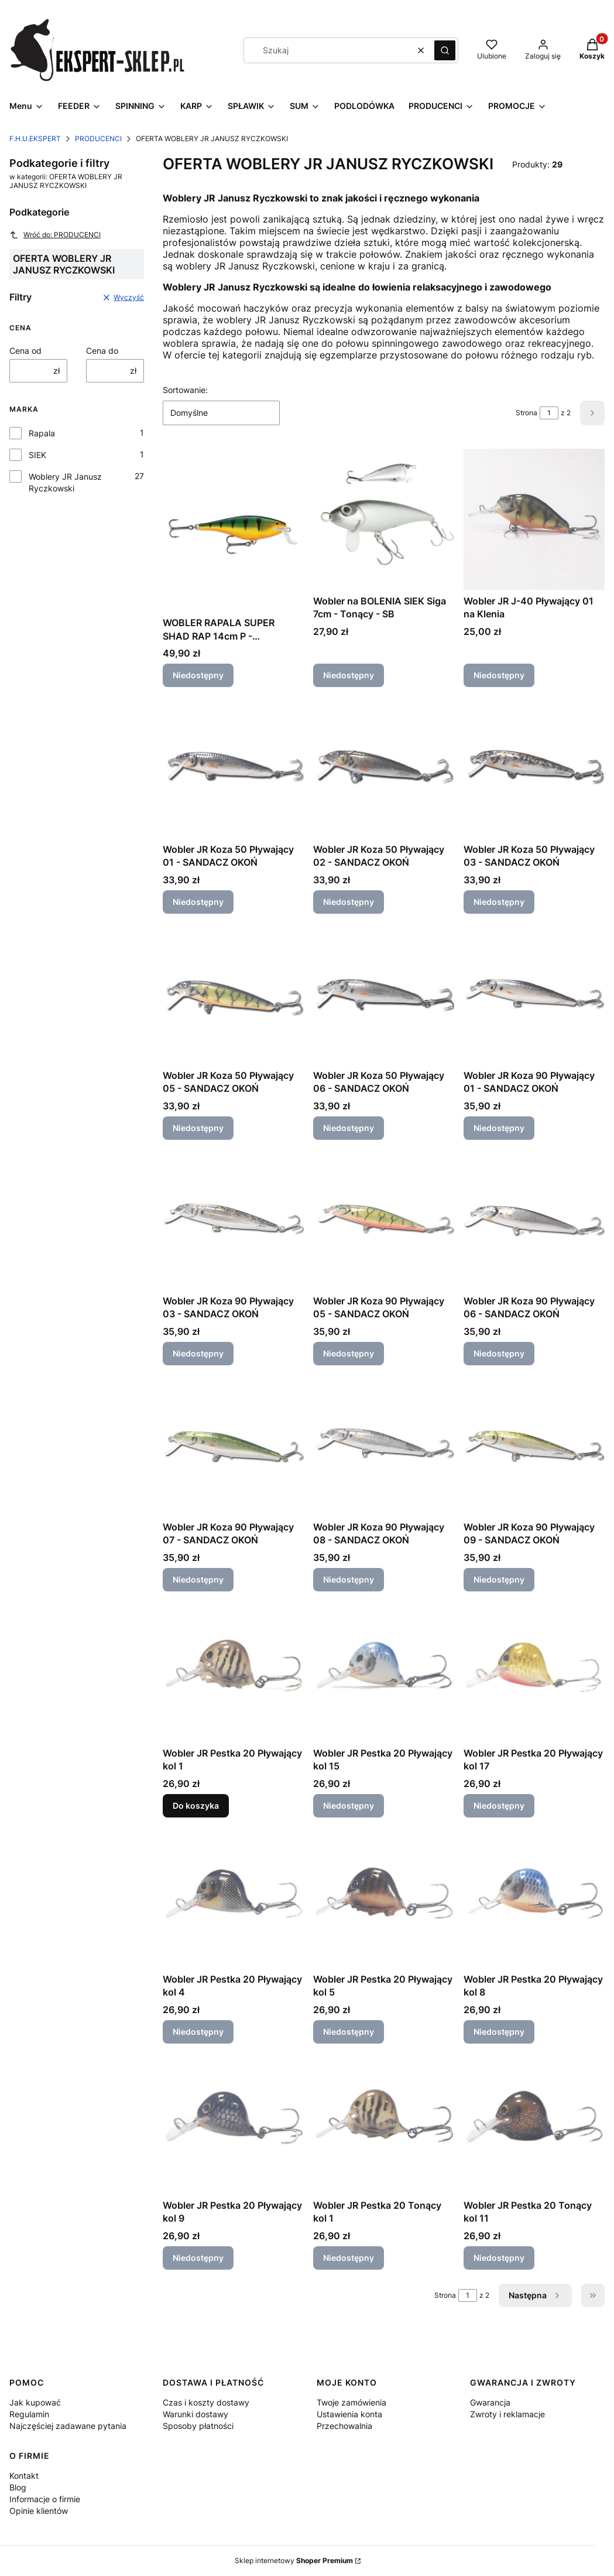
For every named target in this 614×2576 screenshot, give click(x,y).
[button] (444, 50)
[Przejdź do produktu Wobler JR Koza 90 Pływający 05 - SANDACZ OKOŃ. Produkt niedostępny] (383, 1219)
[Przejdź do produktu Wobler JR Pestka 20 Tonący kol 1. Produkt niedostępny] (383, 2123)
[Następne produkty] (535, 2295)
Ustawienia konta (349, 2414)
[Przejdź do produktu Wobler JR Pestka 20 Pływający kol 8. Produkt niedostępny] (534, 1897)
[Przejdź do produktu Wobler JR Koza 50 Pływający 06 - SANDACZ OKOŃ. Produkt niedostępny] (383, 993)
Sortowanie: (185, 390)
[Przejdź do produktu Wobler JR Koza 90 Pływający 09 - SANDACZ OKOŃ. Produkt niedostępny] (534, 1445)
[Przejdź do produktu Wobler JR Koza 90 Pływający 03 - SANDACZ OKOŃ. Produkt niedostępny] (233, 1219)
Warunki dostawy (195, 2414)
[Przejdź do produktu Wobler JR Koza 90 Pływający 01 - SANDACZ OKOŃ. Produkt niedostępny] (534, 993)
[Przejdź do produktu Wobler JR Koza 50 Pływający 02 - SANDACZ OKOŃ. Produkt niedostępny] (383, 767)
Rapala (42, 433)
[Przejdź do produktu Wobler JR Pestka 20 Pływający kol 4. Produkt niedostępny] (233, 1897)
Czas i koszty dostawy (206, 2402)
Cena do (102, 351)
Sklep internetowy (294, 2560)
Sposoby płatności (198, 2426)
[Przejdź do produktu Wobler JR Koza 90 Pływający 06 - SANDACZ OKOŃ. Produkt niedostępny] (534, 1219)
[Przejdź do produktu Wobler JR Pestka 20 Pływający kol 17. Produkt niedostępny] (534, 1671)
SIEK (37, 455)
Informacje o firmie (44, 2499)
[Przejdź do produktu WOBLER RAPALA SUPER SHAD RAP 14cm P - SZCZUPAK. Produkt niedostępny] (233, 530)
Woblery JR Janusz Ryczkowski (65, 482)
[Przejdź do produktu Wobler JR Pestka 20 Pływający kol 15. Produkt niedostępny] (383, 1671)
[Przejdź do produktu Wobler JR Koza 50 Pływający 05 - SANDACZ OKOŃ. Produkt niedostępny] (233, 993)
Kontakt (24, 2476)
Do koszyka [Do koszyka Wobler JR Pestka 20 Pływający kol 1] (196, 1805)
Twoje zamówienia (351, 2402)
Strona (526, 412)
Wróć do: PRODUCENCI (55, 235)
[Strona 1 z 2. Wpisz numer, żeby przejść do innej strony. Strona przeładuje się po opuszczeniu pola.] (549, 412)
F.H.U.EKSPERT (35, 138)
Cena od (25, 351)
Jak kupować (35, 2402)
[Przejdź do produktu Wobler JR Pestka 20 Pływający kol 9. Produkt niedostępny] (233, 2123)
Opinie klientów (38, 2511)
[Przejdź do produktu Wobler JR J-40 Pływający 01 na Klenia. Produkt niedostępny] (534, 519)
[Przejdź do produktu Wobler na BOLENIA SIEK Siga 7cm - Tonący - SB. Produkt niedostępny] (383, 519)
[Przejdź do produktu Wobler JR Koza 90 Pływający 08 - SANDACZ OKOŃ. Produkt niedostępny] (383, 1445)
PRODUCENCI (98, 138)
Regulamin (29, 2414)
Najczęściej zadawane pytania (67, 2426)
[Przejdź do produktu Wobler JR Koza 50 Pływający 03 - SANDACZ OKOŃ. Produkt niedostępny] (534, 767)
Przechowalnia (344, 2426)
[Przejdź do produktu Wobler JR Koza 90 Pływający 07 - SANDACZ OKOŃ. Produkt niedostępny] (233, 1445)
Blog (17, 2487)
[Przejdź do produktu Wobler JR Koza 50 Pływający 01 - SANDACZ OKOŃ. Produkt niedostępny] (233, 767)
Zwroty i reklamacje (507, 2414)
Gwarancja (490, 2402)
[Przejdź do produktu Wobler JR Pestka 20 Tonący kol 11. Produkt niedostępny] (534, 2123)
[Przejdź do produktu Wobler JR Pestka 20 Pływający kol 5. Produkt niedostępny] (383, 1897)
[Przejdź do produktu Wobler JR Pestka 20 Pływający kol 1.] (233, 1671)
